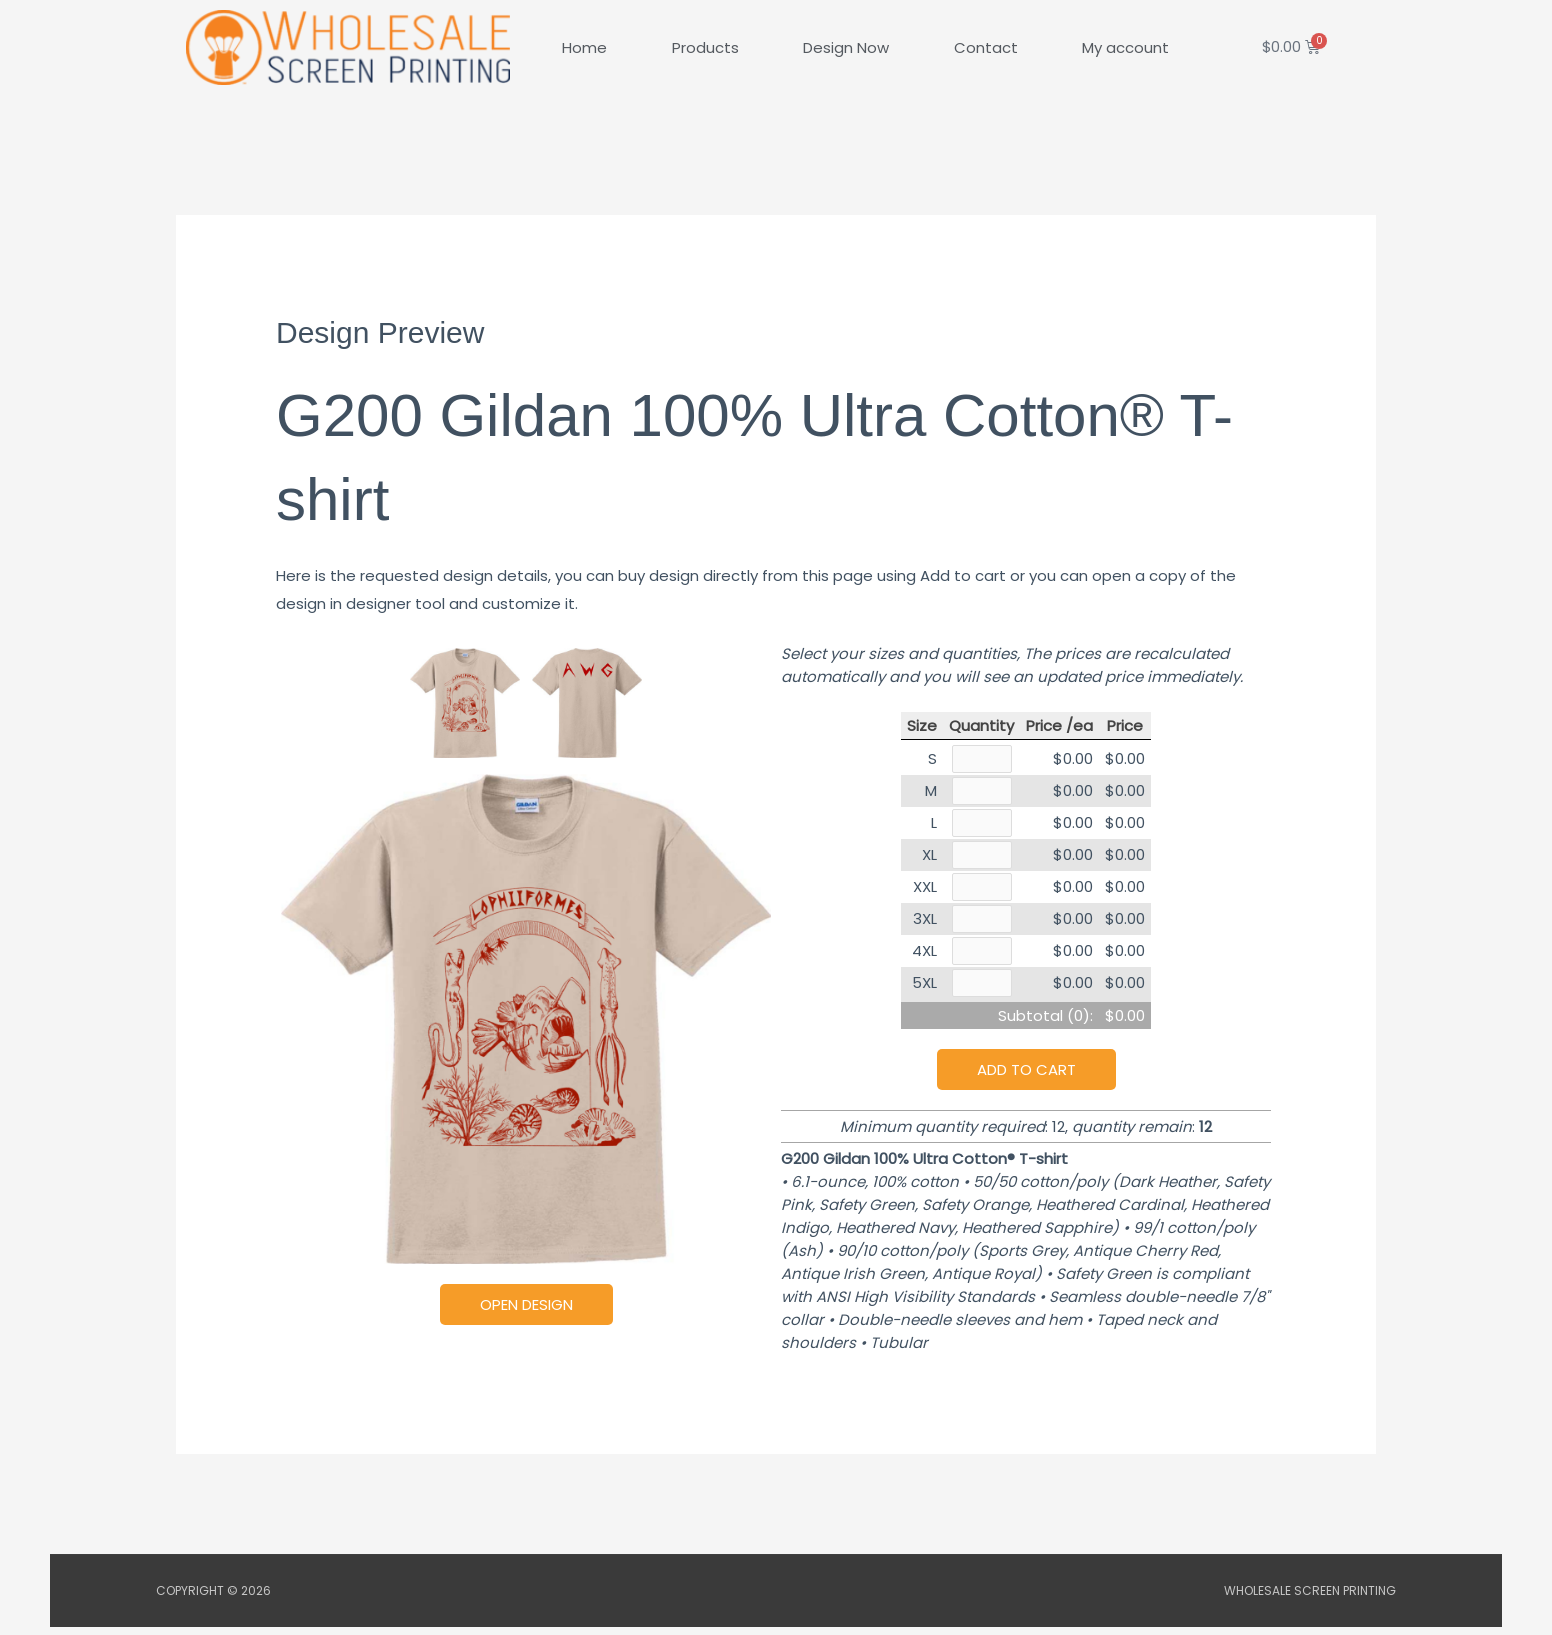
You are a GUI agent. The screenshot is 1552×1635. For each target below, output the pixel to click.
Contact (986, 47)
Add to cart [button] (1026, 1077)
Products (705, 47)
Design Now (846, 47)
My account (1125, 47)
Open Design (526, 1304)
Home (584, 47)
